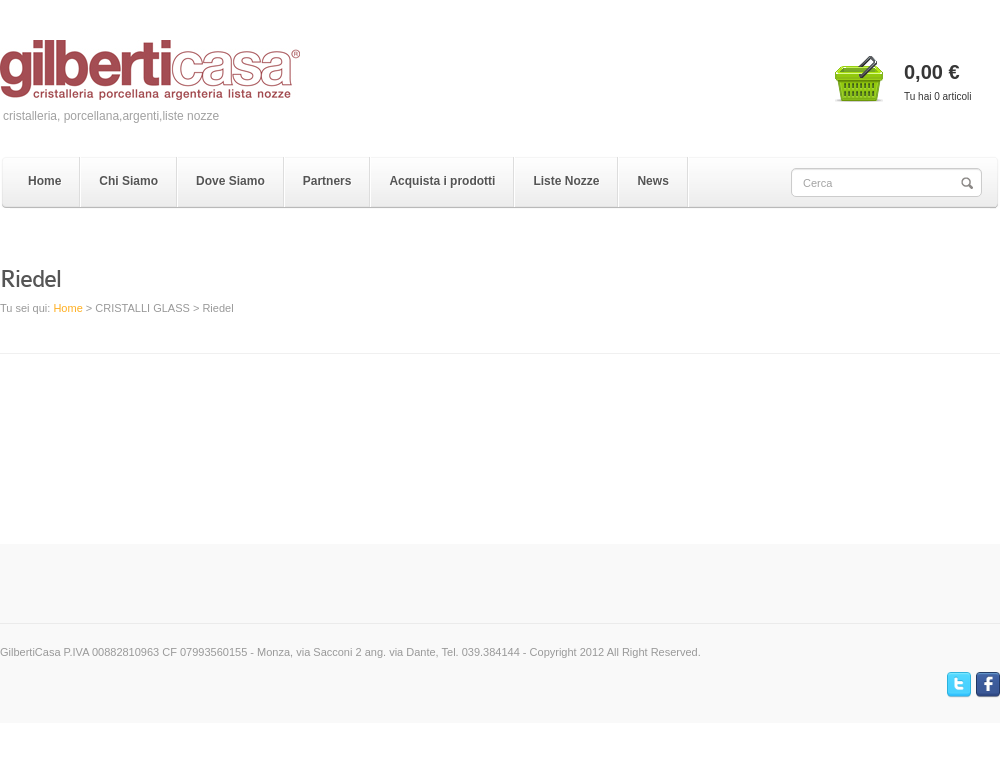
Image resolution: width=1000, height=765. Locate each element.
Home (67, 308)
